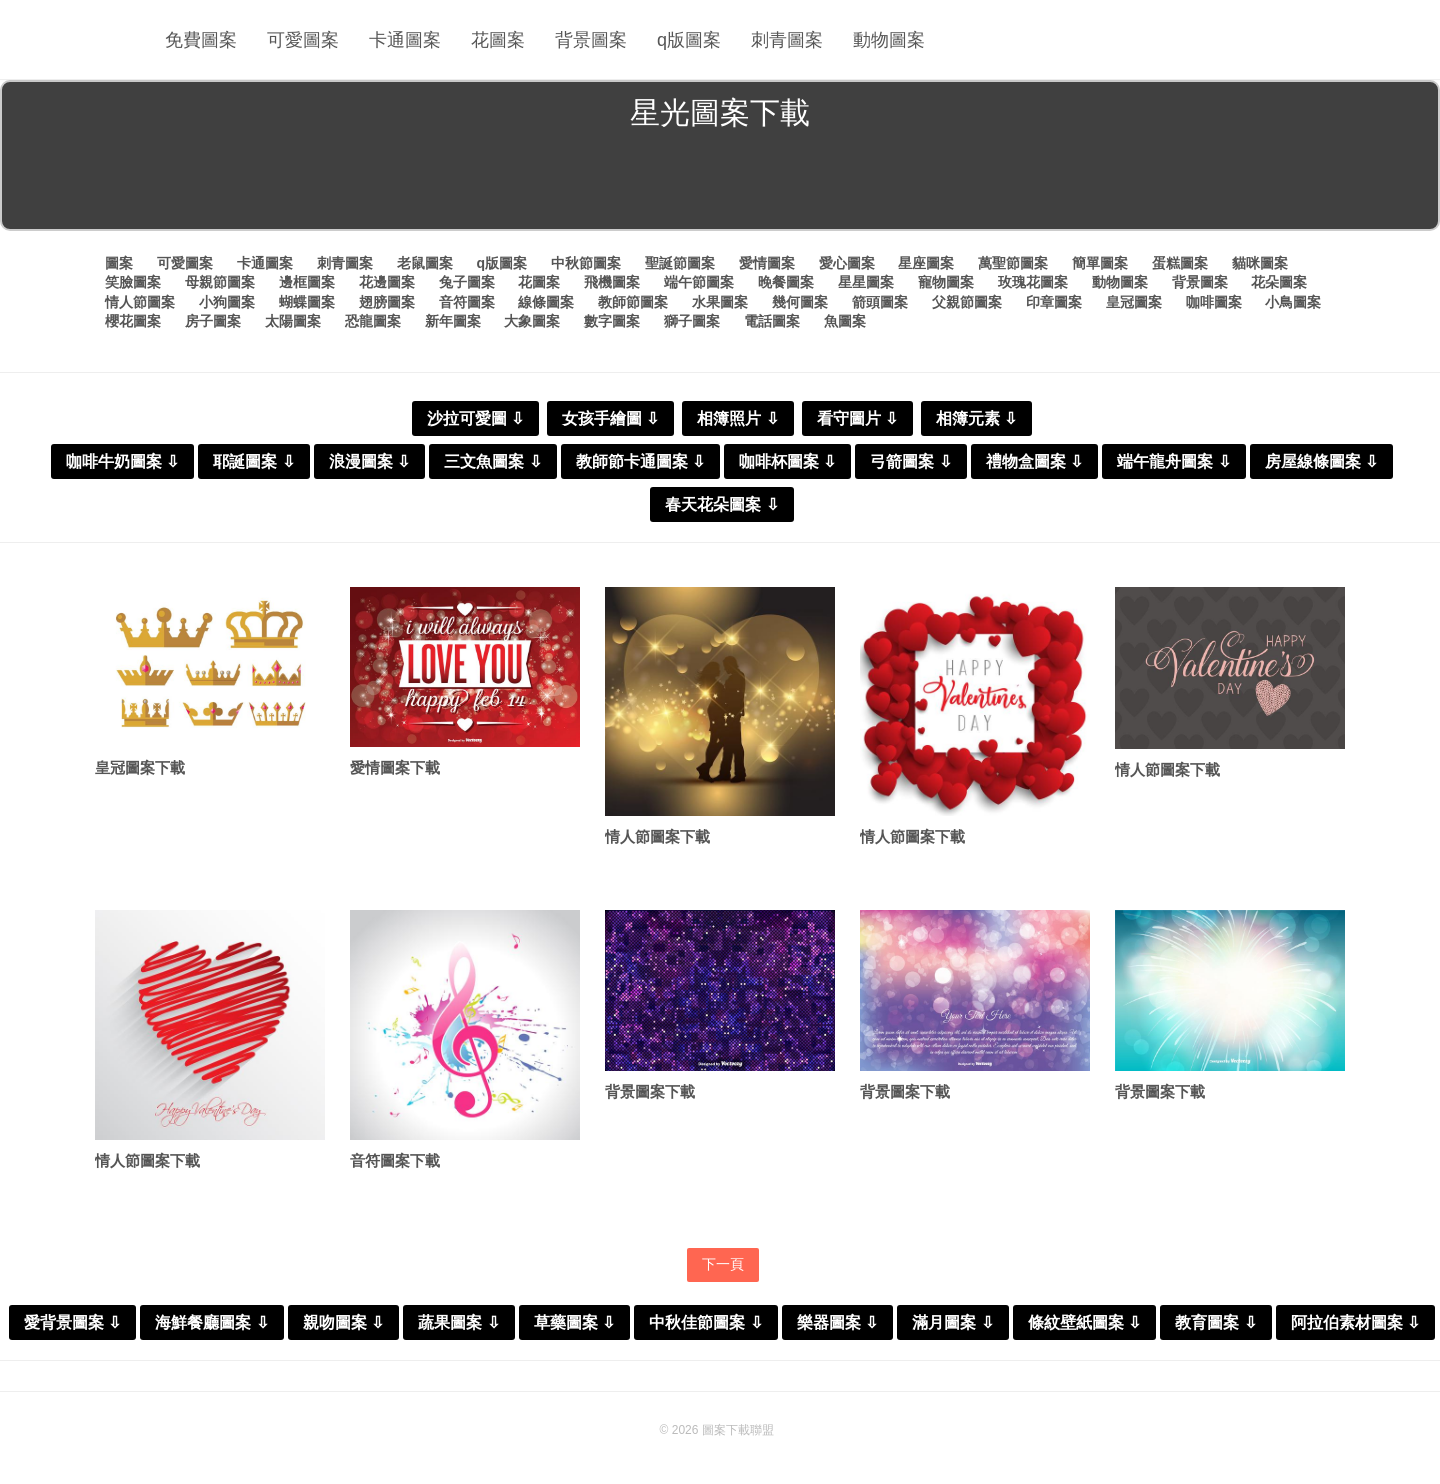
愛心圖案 (847, 263)
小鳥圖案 (1293, 302)
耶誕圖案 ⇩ (253, 461)
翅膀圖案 (387, 302)
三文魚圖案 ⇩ (492, 461)
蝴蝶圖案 (307, 302)
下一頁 (723, 1264)
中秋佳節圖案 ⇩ (705, 1322)
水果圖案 (720, 302)
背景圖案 (591, 40)
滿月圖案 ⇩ (952, 1322)
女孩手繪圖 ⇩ (610, 418)
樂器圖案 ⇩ (837, 1322)
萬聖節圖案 (1013, 263)
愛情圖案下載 (395, 767)
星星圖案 (866, 282)
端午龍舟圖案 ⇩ (1173, 461)
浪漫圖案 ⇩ (369, 461)
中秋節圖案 (586, 263)
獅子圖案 (692, 321)
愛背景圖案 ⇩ (72, 1322)
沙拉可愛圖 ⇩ (475, 418)
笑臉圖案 (133, 282)
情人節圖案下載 (657, 836)
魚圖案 (845, 321)
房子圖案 (213, 321)
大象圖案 (532, 321)
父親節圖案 (967, 302)
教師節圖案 (633, 302)
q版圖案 (689, 40)
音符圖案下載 (395, 1160)
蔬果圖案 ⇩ (458, 1322)
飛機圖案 (612, 282)
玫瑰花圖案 (1033, 282)
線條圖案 (546, 302)
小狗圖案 (227, 302)
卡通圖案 (405, 40)
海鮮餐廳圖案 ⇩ (211, 1322)
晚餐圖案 (786, 282)
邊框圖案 (307, 282)
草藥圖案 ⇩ (574, 1322)
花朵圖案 (1279, 282)
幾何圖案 (800, 302)
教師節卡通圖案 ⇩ (640, 461)
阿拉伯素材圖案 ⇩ (1355, 1322)
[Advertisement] (720, 184)
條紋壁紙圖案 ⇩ (1084, 1322)
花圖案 (498, 40)
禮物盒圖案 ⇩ (1034, 461)
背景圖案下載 (650, 1091)
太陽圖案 (293, 321)
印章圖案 (1054, 302)
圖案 (119, 263)
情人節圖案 (140, 302)
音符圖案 (467, 302)
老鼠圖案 (425, 263)
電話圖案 (772, 321)
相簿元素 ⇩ (976, 418)
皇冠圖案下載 (140, 767)
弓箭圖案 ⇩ (910, 461)
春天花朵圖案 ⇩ (721, 504)
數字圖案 (612, 321)
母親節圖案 (220, 282)
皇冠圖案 (1134, 302)
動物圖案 (889, 40)
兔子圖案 (467, 282)
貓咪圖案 (1260, 263)
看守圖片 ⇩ (857, 418)
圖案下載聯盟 (738, 1430)
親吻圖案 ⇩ (343, 1322)
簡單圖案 (1100, 263)
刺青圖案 (787, 40)
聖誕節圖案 (680, 263)
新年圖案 (453, 321)
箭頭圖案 (880, 302)
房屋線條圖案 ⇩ (1321, 461)
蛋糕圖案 (1180, 263)
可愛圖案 (303, 40)
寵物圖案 (946, 282)
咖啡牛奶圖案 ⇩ (122, 461)
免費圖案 (201, 40)
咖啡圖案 (1214, 302)
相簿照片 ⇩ (737, 418)
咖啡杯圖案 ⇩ (787, 461)
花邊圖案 (387, 282)
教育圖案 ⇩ (1215, 1322)
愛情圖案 (767, 263)
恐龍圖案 (373, 321)
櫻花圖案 (133, 321)
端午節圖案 (699, 282)
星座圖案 (926, 263)
